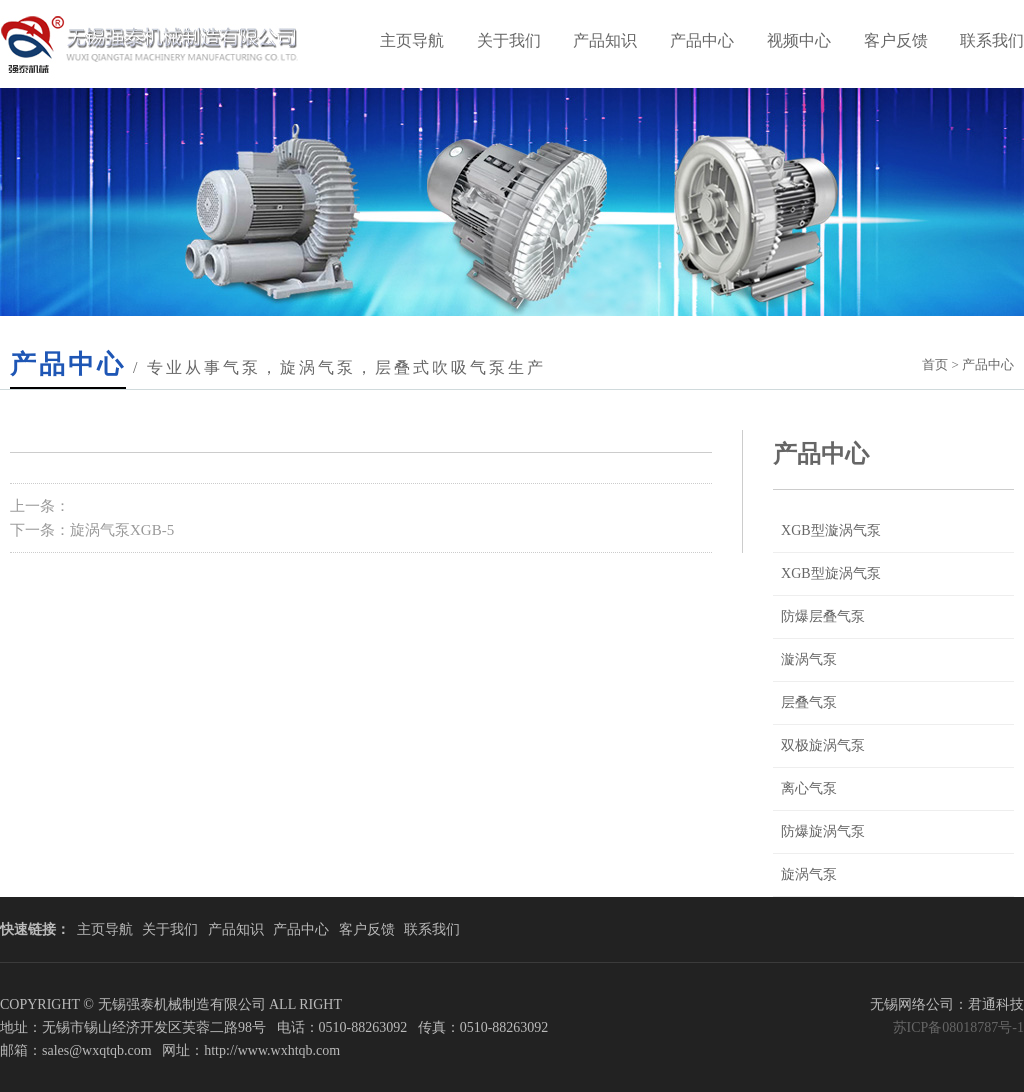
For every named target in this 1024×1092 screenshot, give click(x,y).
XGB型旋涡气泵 (831, 573)
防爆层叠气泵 (823, 616)
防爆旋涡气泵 (823, 831)
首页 (935, 364)
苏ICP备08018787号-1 (958, 1027)
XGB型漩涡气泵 (831, 530)
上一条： (40, 506)
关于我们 (509, 40)
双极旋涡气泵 (823, 745)
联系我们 (432, 929)
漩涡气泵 (809, 659)
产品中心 (702, 40)
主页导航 (412, 40)
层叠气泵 (809, 702)
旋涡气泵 (809, 874)
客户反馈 (896, 40)
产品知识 (605, 40)
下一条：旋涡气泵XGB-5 (92, 530)
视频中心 (799, 40)
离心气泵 (809, 788)
